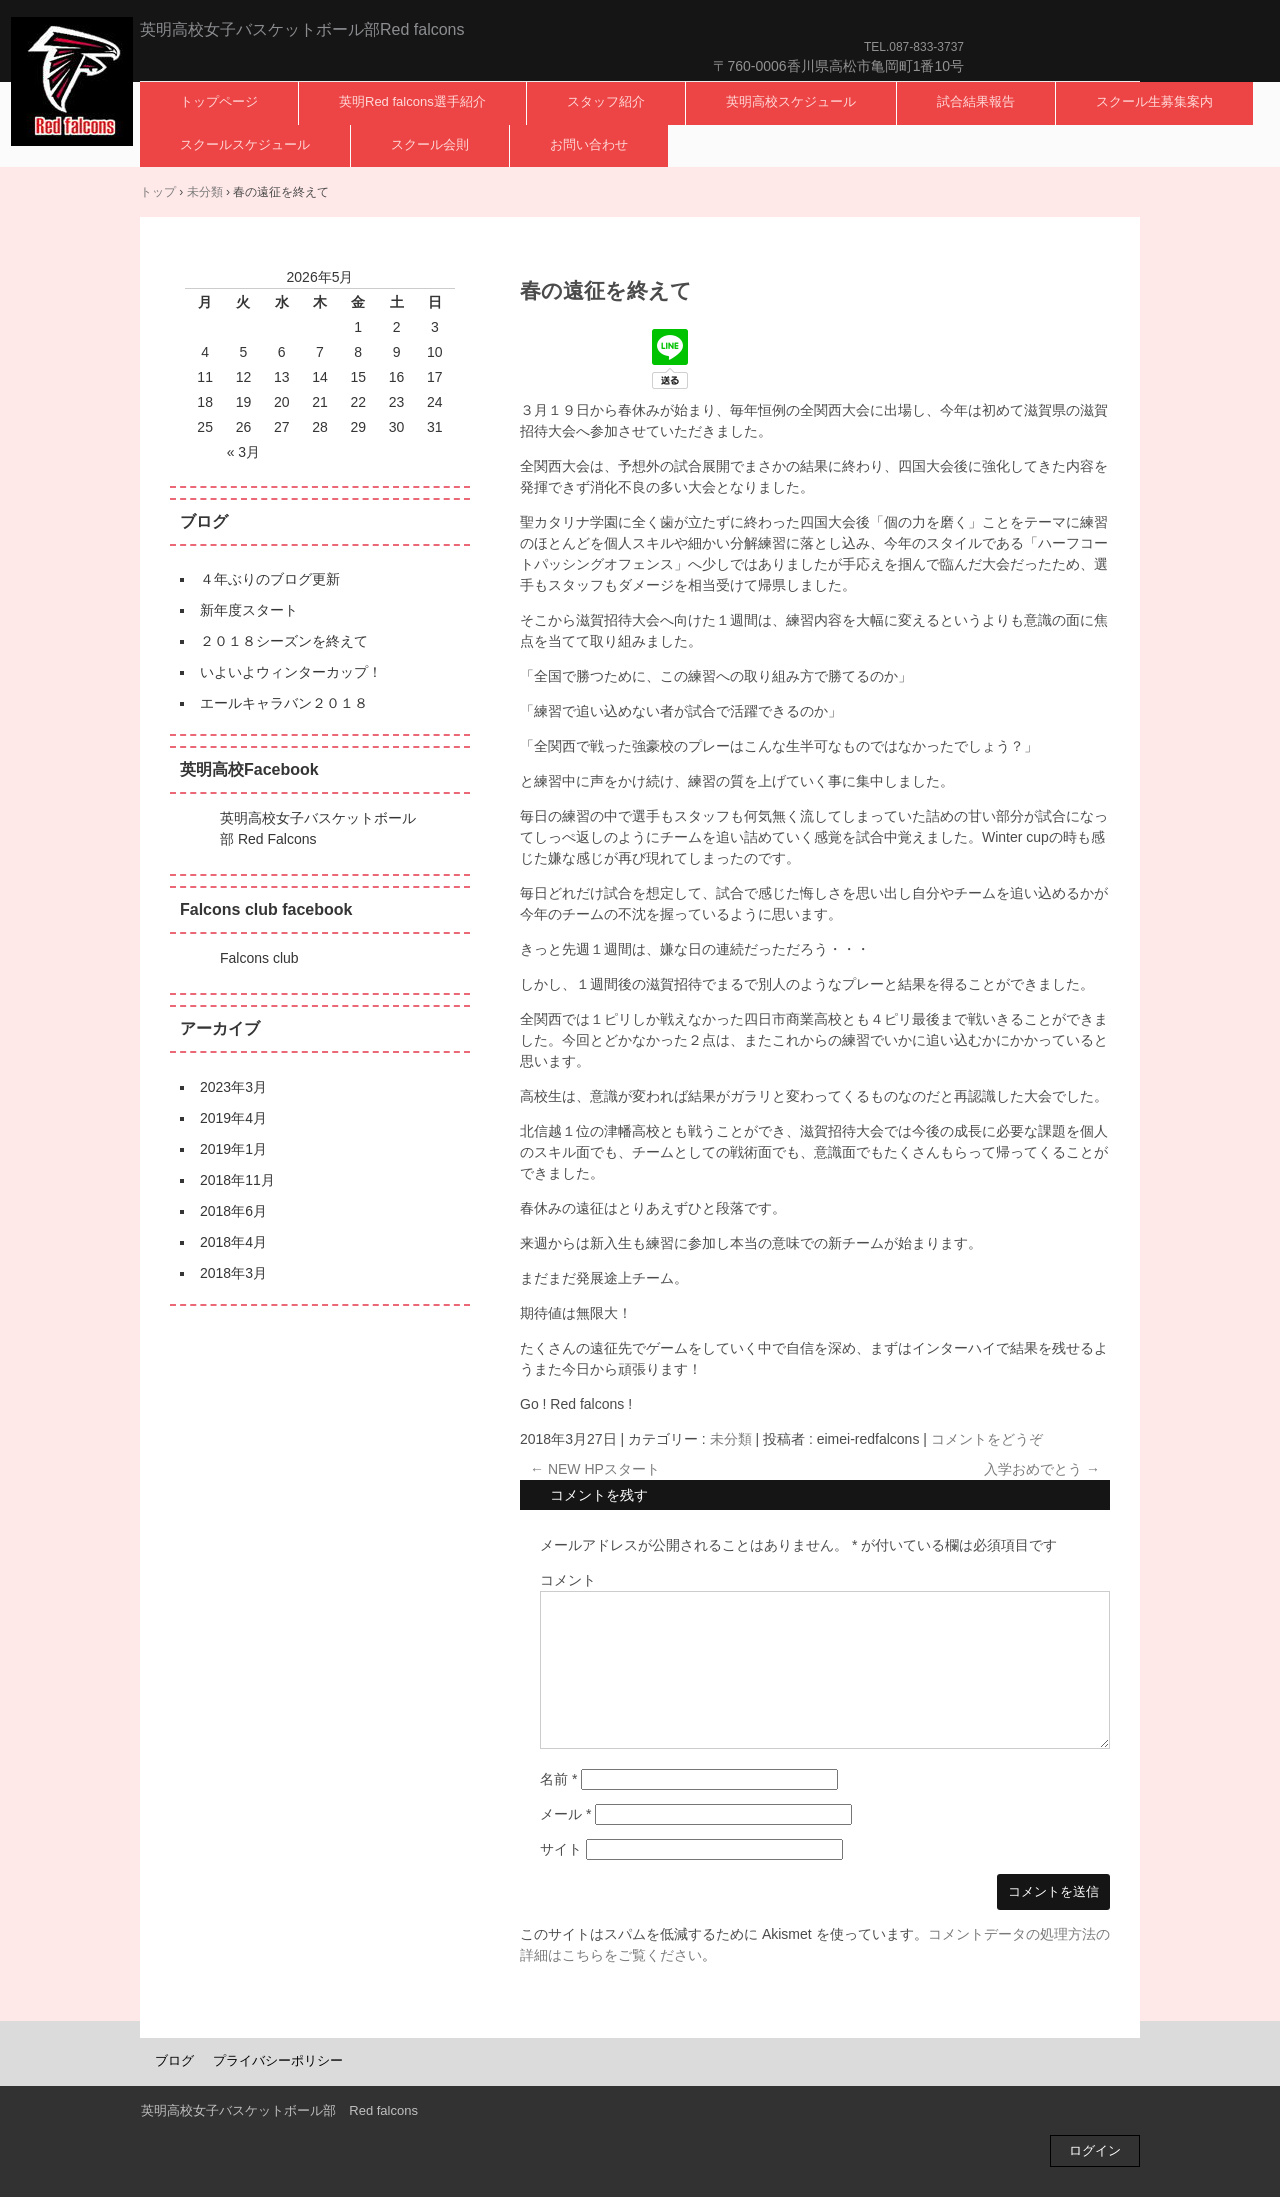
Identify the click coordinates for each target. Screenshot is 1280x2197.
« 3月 (243, 452)
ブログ (174, 2060)
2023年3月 (233, 1087)
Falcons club (259, 958)
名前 (558, 1779)
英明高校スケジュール (791, 101)
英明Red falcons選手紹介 (412, 101)
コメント (568, 1580)
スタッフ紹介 (606, 101)
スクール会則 (430, 144)
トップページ (219, 101)
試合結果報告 (976, 101)
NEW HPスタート (595, 1469)
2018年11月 (237, 1180)
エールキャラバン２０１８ (284, 703)
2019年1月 (233, 1149)
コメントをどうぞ (987, 1439)
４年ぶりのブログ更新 (270, 579)
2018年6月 (233, 1211)
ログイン (1095, 2150)
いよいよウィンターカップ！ (291, 672)
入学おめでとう (1042, 1469)
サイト (561, 1849)
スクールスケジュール (245, 144)
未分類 (731, 1439)
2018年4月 (233, 1242)
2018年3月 (233, 1273)
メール (565, 1814)
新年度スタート (249, 610)
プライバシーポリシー (278, 2060)
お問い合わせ (589, 144)
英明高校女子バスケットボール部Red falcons (72, 81)
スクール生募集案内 (1154, 101)
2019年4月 (233, 1118)
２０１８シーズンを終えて (284, 641)
